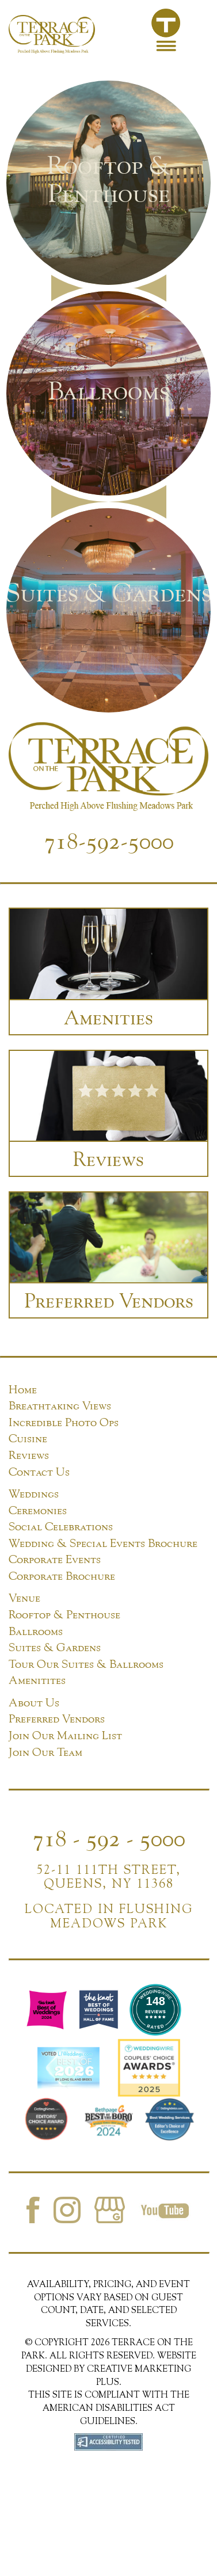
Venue (24, 1597)
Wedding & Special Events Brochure (103, 1542)
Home (23, 1389)
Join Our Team (45, 1751)
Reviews (29, 1454)
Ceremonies (38, 1509)
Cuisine (28, 1438)
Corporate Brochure (62, 1575)
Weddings (34, 1493)
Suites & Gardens (55, 1646)
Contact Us (39, 1471)
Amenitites (37, 1679)
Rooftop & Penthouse (64, 1614)
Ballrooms (36, 1630)
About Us (34, 1702)
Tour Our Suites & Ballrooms (86, 1663)
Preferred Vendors (57, 1718)
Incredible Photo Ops (64, 1421)
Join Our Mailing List (65, 1735)
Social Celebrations (61, 1526)
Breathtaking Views (60, 1405)
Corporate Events (55, 1558)
